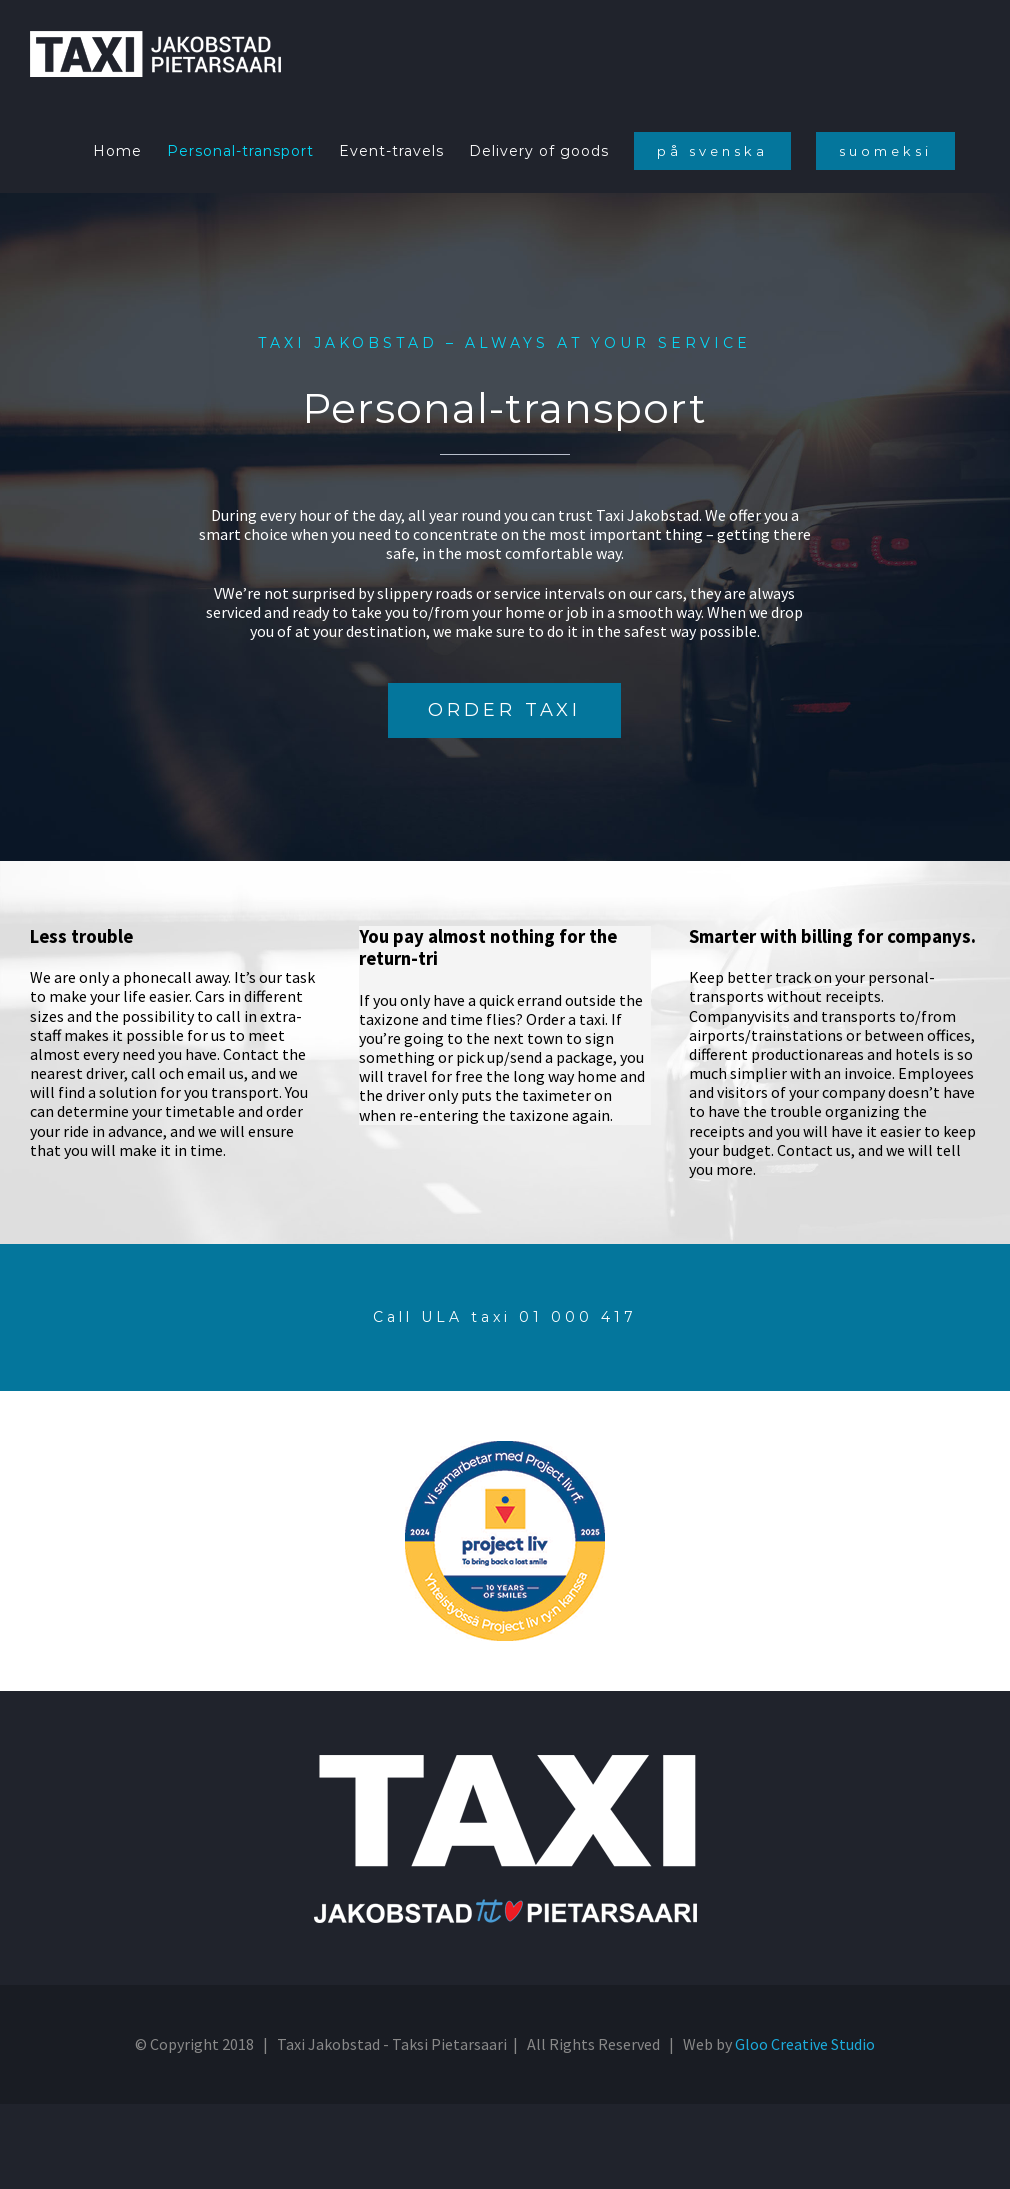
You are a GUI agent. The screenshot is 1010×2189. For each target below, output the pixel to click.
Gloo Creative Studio (805, 2044)
